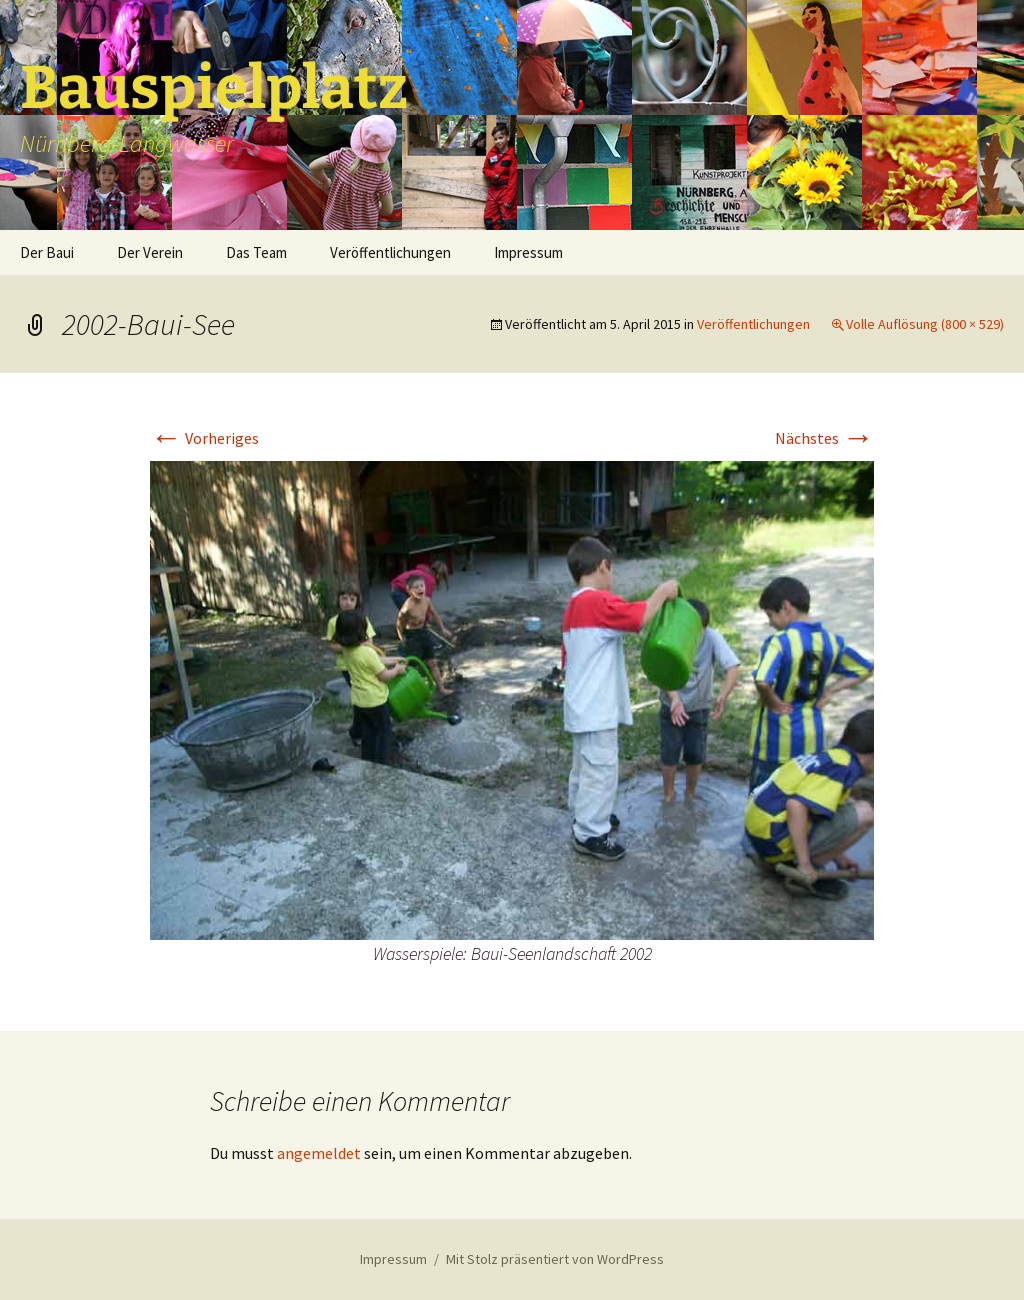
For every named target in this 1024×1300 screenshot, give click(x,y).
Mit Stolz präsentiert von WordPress (555, 1259)
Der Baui (47, 252)
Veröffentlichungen (390, 252)
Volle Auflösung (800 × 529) (925, 324)
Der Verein (150, 252)
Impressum (528, 252)
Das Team (256, 252)
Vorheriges (204, 438)
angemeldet (319, 1153)
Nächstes (824, 438)
